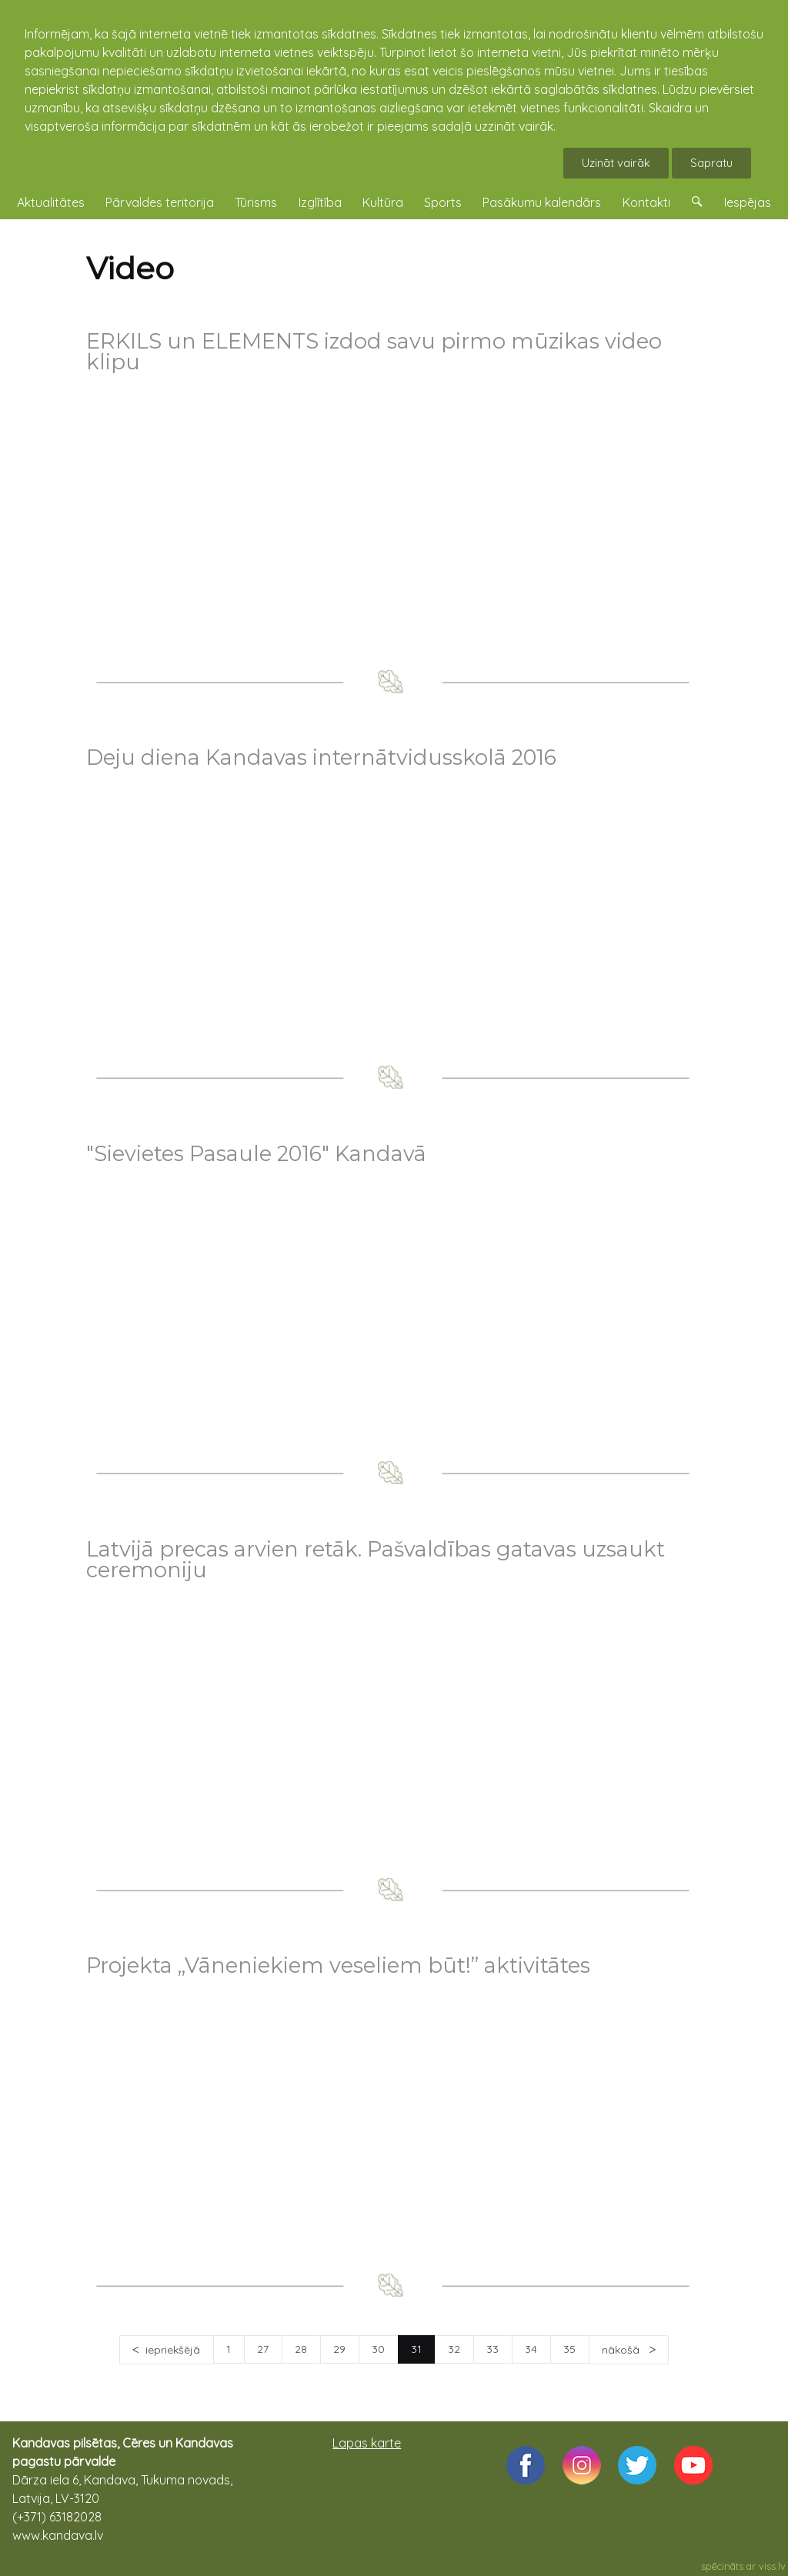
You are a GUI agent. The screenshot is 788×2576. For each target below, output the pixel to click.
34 (531, 2349)
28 (301, 2349)
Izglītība (320, 202)
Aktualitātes (51, 202)
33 (492, 2349)
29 (339, 2349)
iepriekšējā (172, 2350)
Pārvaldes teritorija (159, 202)
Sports (443, 202)
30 (378, 2349)
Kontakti (646, 202)
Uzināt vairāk (616, 162)
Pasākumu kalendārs (541, 202)
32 (454, 2349)
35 (569, 2349)
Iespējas (747, 202)
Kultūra (382, 202)
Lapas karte (366, 2443)
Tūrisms (256, 202)
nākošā (622, 2350)
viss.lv (772, 2566)
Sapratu (711, 162)
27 (263, 2349)
